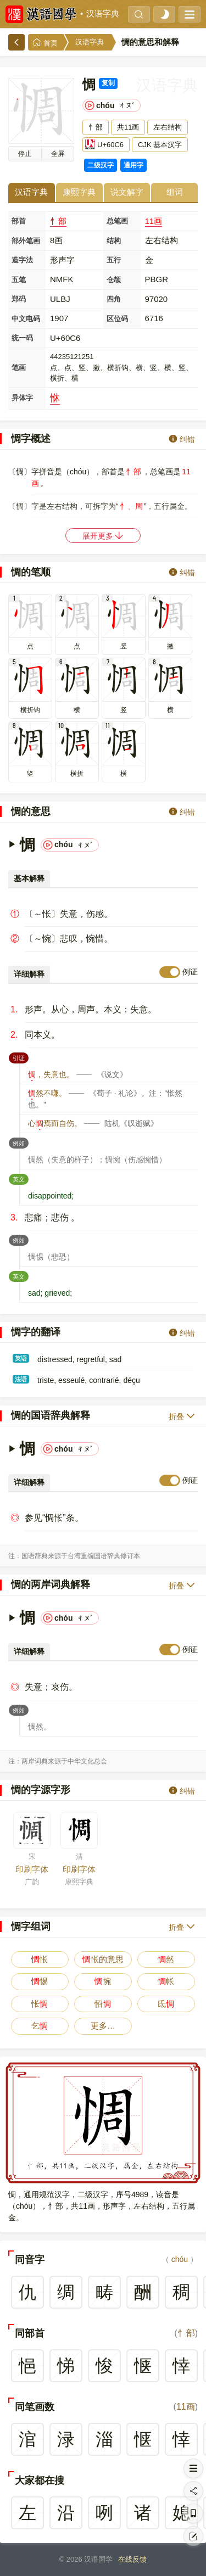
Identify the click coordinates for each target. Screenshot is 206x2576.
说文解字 (126, 192)
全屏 (57, 154)
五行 (114, 260)
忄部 (58, 221)
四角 (114, 299)
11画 (154, 221)
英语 (21, 1358)
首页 (45, 42)
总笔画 (117, 221)
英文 (21, 1178)
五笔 (19, 280)
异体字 (22, 398)
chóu (179, 2259)
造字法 (22, 260)
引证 (21, 1056)
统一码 (22, 338)
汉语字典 (102, 13)
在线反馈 (132, 2559)
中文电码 (26, 319)
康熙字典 (79, 192)
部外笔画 (26, 241)
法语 (21, 1379)
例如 (21, 1142)
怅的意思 (103, 1959)
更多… (103, 2025)
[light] (164, 14)
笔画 (19, 367)
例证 (190, 971)
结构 (114, 241)
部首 (19, 221)
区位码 (117, 319)
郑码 (19, 299)
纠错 (182, 439)
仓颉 (114, 280)
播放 (24, 154)
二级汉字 (100, 165)
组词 (174, 192)
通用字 (133, 165)
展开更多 (103, 535)
